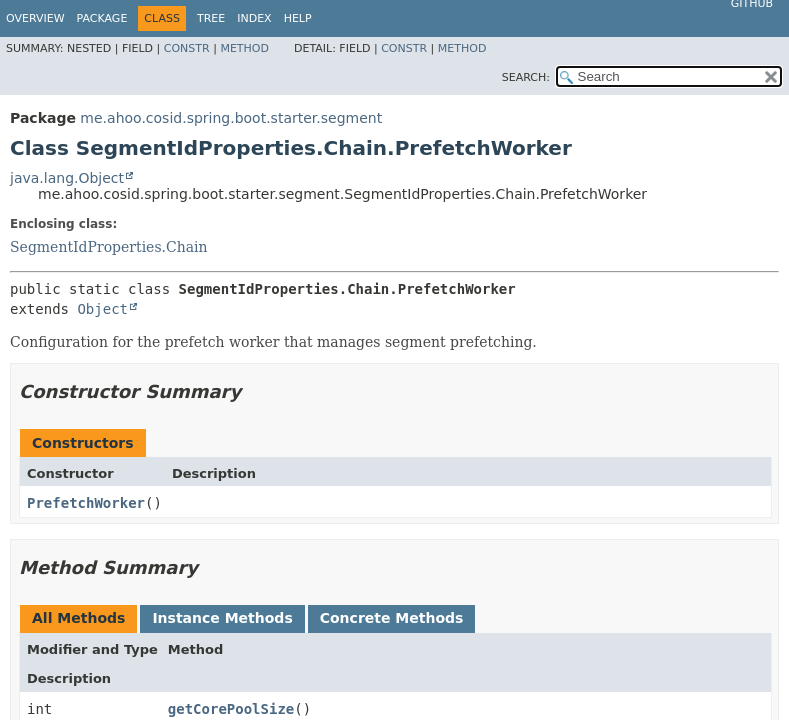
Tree (211, 18)
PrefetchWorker (86, 503)
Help (298, 18)
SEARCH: (526, 77)
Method (244, 48)
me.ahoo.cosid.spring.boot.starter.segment (231, 118)
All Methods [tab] (78, 618)
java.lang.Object (67, 178)
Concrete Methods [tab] (392, 618)
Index (254, 18)
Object (102, 309)
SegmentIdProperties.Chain (109, 247)
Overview (35, 18)
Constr (187, 48)
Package (102, 18)
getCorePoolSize (231, 709)
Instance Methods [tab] (222, 618)
